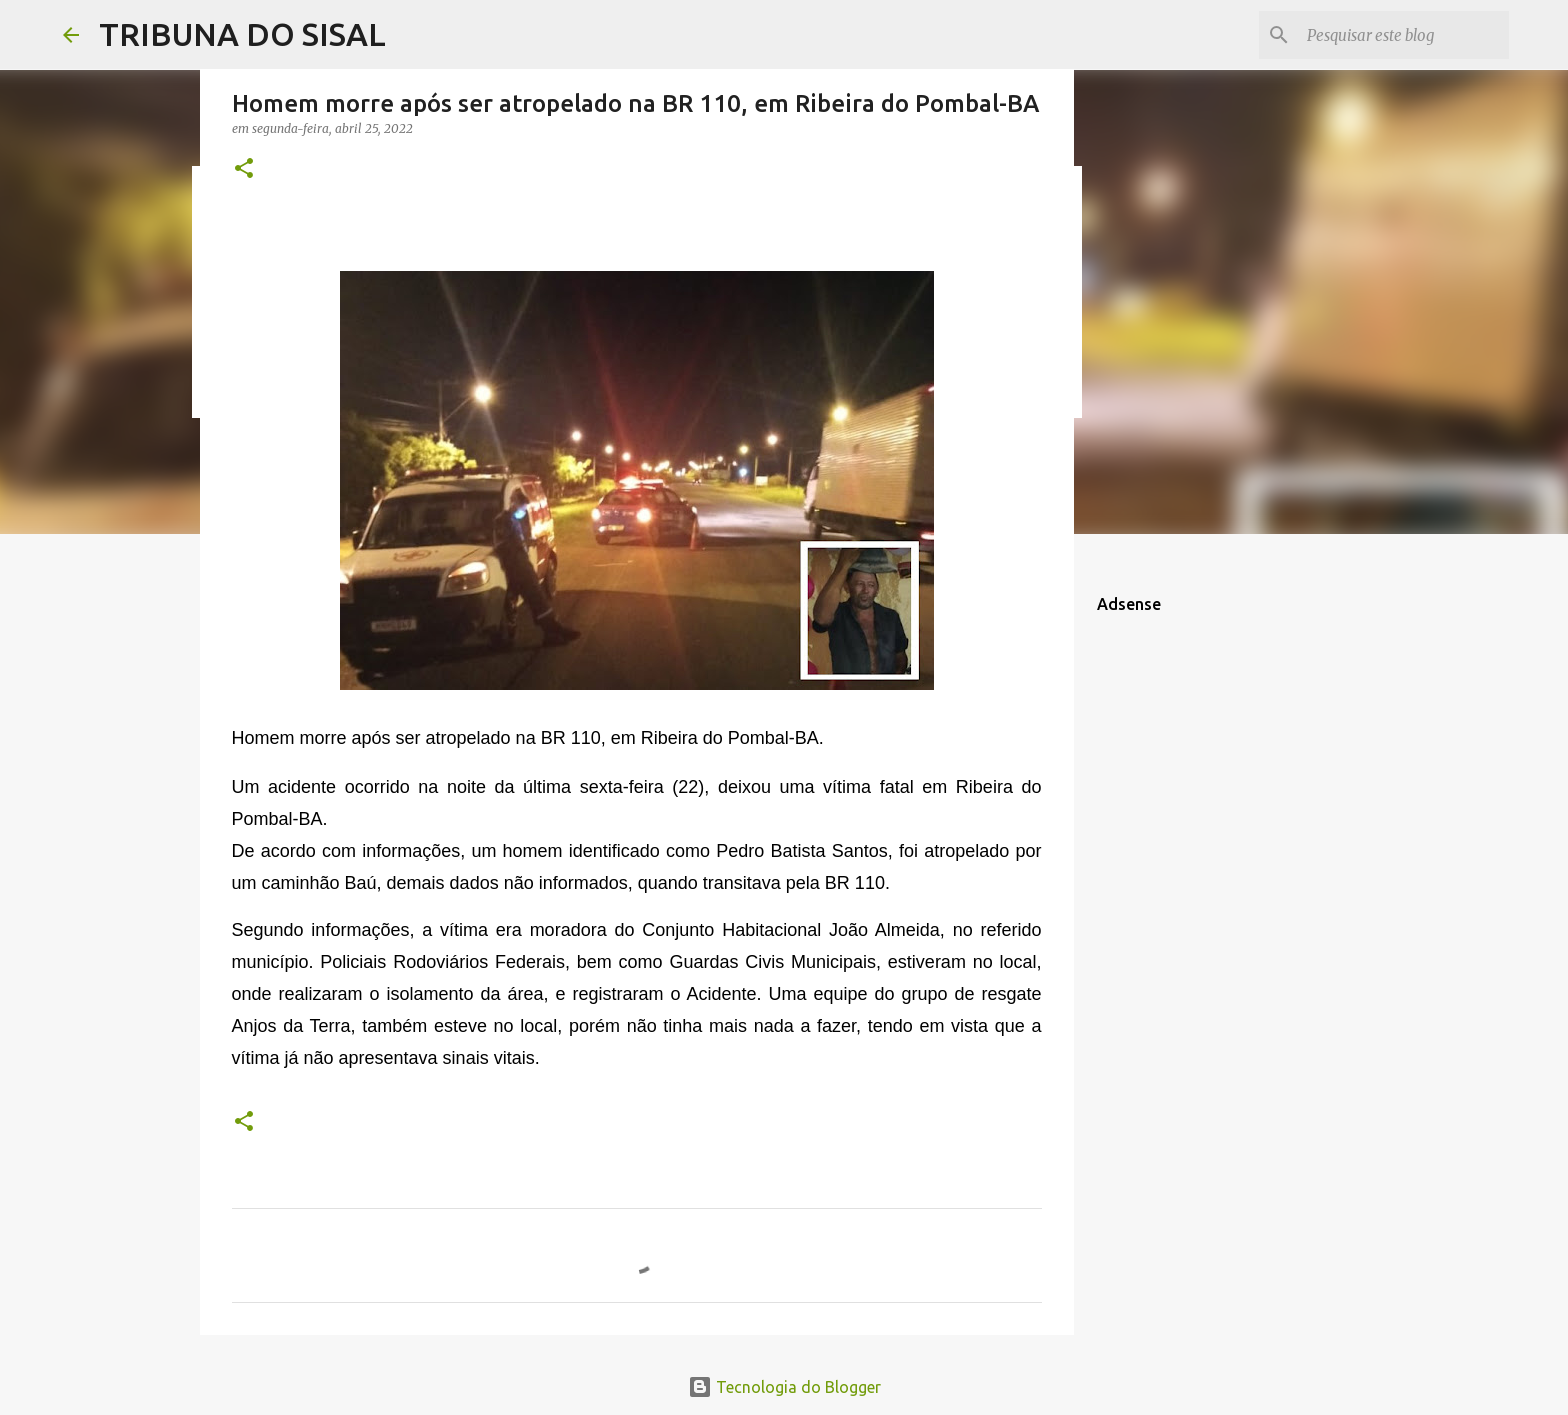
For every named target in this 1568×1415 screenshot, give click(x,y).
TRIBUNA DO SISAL (242, 34)
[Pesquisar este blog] (1404, 35)
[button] (244, 169)
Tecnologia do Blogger (784, 1387)
